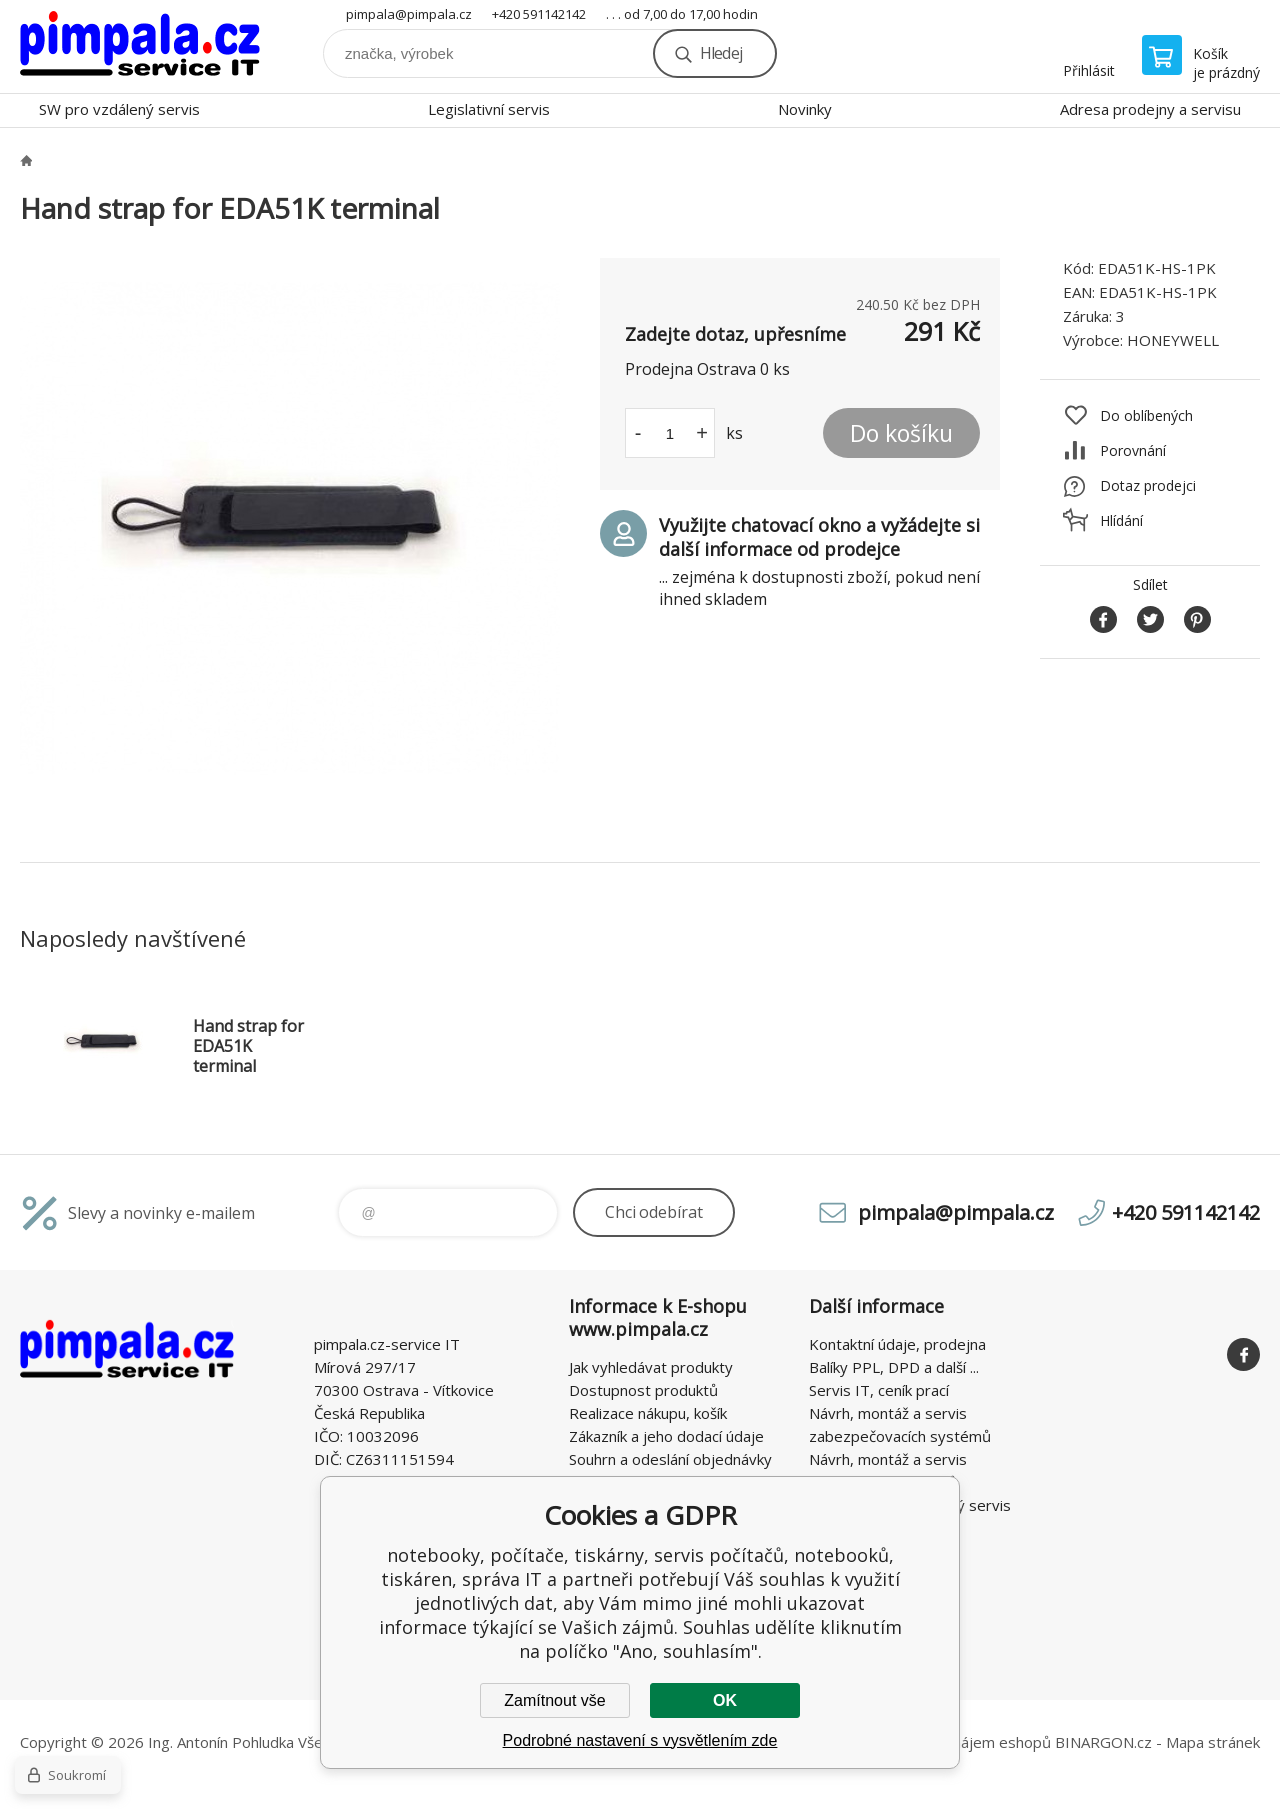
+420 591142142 (539, 14)
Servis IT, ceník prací (879, 1390)
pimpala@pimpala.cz (409, 14)
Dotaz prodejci (1148, 485)
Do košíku (901, 433)
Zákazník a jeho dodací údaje (666, 1436)
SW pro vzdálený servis (119, 109)
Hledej (721, 53)
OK (725, 1700)
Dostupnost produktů (643, 1390)
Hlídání (1121, 520)
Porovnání (1133, 450)
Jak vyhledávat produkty (651, 1367)
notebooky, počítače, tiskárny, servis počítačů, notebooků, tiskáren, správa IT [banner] (140, 46)
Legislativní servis (489, 109)
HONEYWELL (1173, 340)
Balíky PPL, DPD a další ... (894, 1367)
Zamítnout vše (554, 1700)
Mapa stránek (1213, 1742)
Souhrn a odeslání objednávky (670, 1459)
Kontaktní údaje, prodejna (897, 1344)
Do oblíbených (1146, 415)
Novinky (805, 109)
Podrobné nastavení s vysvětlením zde (640, 1740)
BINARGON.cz (1103, 1742)
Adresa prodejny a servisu (1150, 109)
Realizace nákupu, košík (648, 1413)
